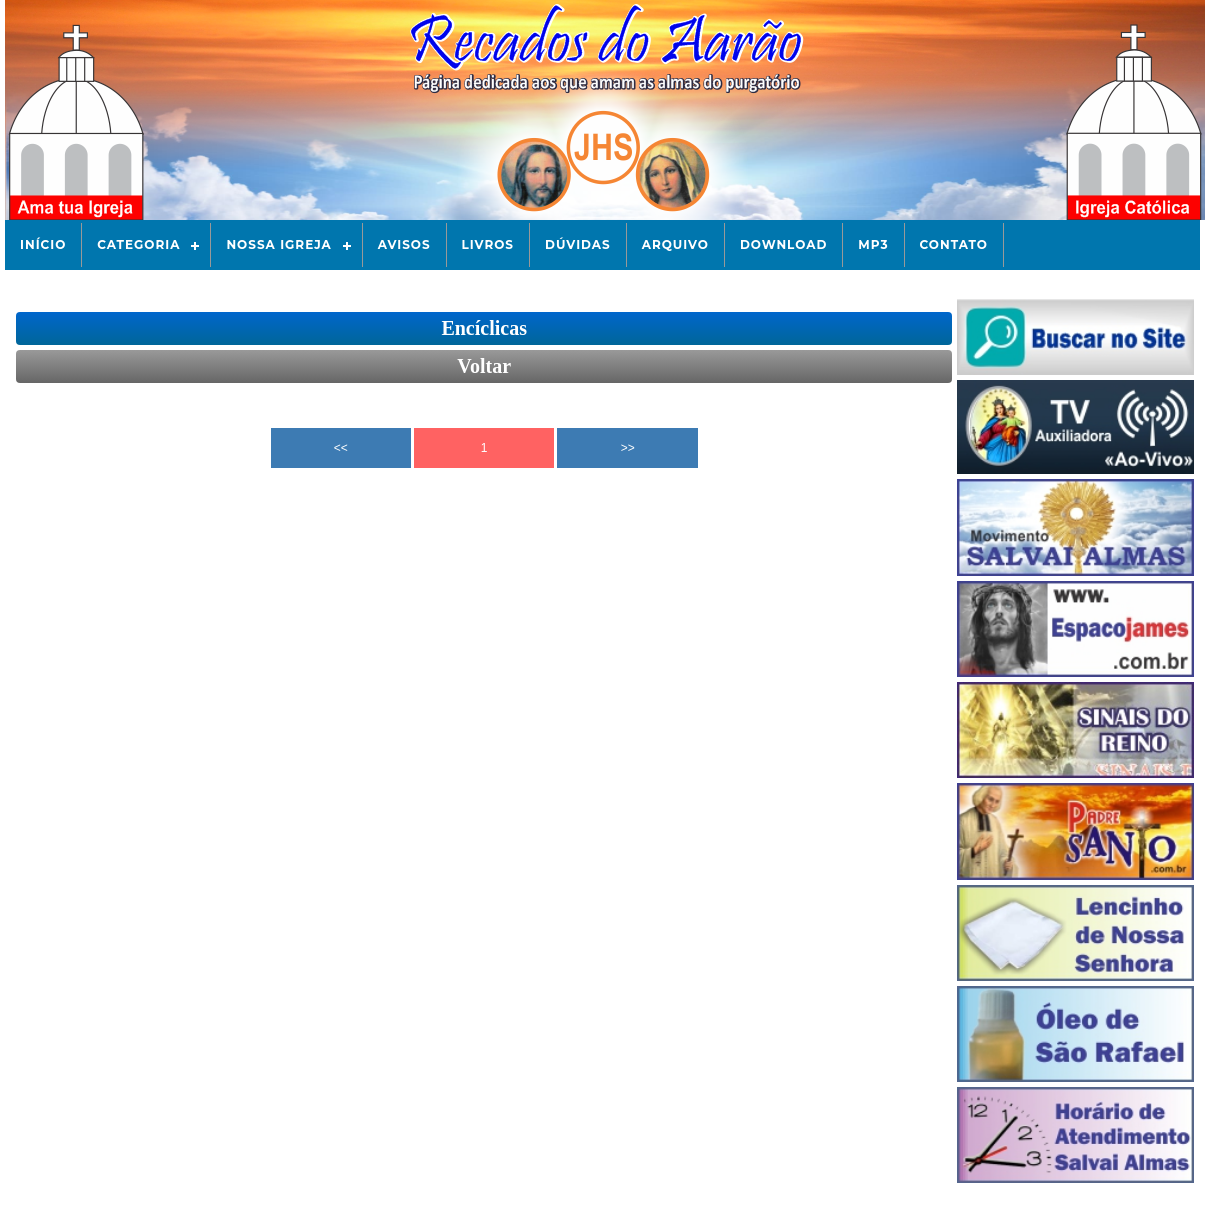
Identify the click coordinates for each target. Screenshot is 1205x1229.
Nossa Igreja (278, 244)
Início (43, 244)
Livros (488, 244)
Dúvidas (578, 244)
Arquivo (675, 244)
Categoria (138, 244)
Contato (954, 244)
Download (783, 244)
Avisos (404, 244)
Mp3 (873, 244)
